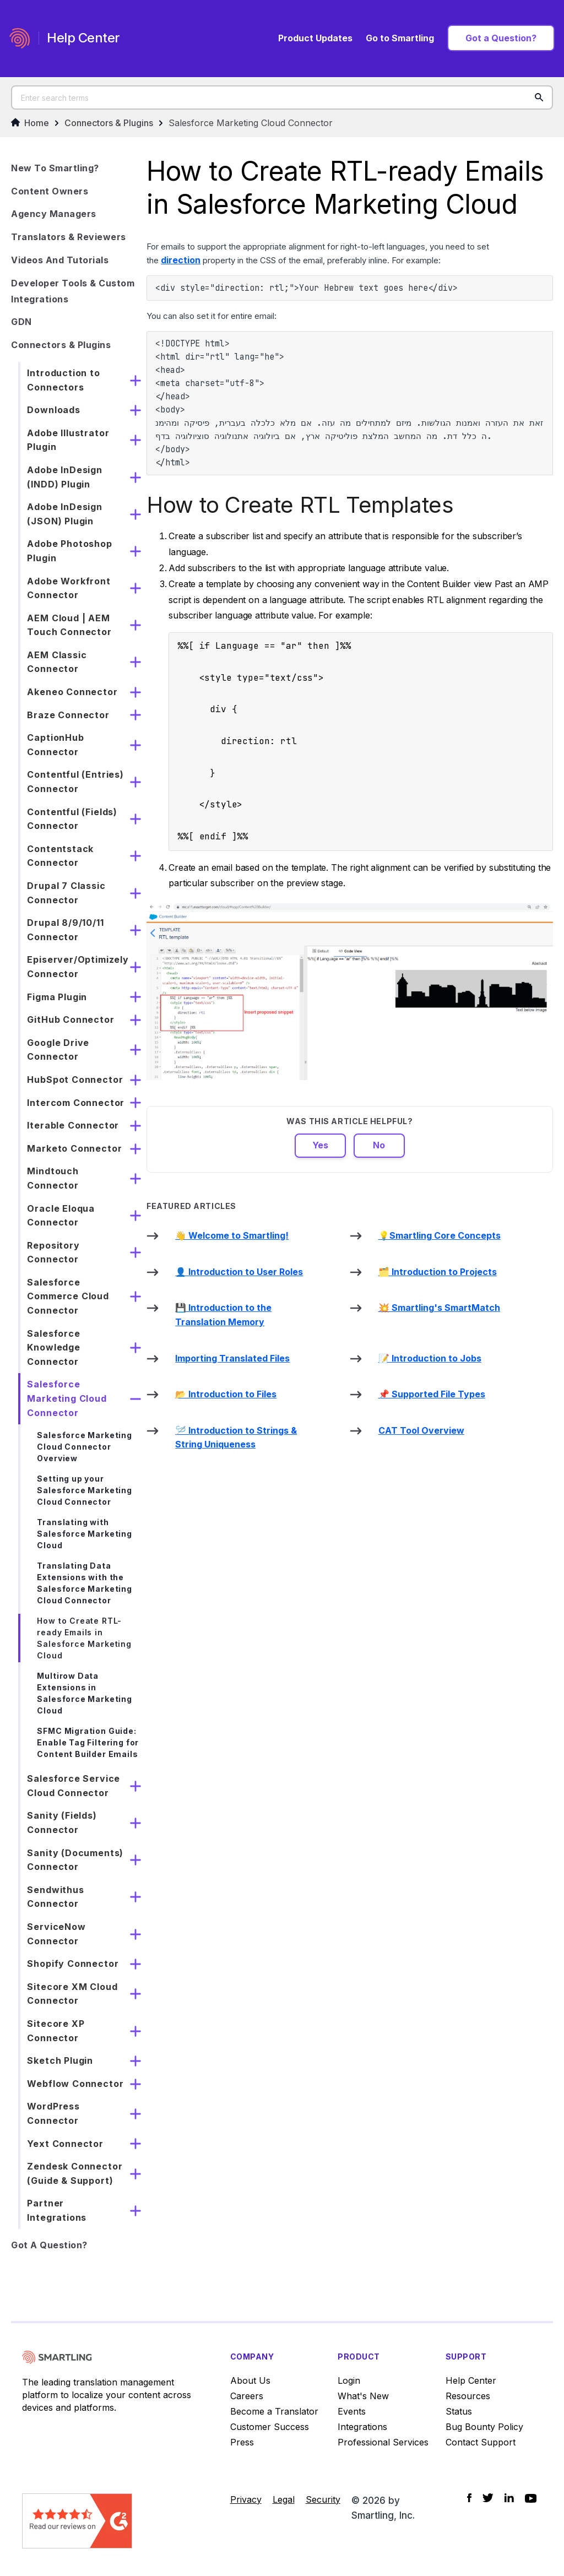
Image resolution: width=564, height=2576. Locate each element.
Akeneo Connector (72, 691)
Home (29, 122)
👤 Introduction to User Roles (239, 1271)
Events (352, 2411)
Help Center (471, 2380)
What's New (363, 2395)
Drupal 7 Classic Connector (66, 892)
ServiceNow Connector (56, 1933)
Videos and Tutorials (60, 259)
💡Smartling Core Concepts (439, 1235)
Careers (246, 2395)
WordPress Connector (53, 2113)
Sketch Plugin (60, 2060)
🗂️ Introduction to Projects (437, 1271)
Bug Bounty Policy (484, 2426)
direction (180, 259)
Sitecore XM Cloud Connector (72, 1993)
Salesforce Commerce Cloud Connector (68, 1296)
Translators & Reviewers (68, 236)
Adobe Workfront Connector (68, 588)
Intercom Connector (75, 1102)
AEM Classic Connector (56, 662)
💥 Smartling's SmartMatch (439, 1307)
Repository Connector (53, 1252)
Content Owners (49, 191)
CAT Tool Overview (421, 1430)
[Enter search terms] (281, 97)
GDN (21, 321)
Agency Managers (53, 213)
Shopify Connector (72, 1963)
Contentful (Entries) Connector (75, 781)
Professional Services (383, 2442)
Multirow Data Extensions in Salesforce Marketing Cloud (84, 1693)
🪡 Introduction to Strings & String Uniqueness (236, 1437)
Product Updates (315, 38)
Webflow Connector (75, 2083)
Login (349, 2380)
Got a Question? (500, 38)
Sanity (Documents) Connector (75, 1860)
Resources (468, 2395)
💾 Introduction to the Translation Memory (223, 1314)
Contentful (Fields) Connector (72, 819)
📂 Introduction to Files (225, 1394)
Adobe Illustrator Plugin (68, 440)
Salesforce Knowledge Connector (53, 1347)
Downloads (53, 409)
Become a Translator (274, 2411)
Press (242, 2442)
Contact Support (481, 2442)
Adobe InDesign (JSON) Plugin (64, 514)
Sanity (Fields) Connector (61, 1822)
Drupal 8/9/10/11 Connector (65, 929)
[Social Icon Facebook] (469, 2497)
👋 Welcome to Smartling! (232, 1235)
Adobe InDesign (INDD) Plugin (64, 477)
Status (459, 2411)
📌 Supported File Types (431, 1394)
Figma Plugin (57, 996)
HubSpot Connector (75, 1079)
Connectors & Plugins (108, 122)
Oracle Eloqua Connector (61, 1215)
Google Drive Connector (58, 1049)
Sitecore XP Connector (55, 2030)
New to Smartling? (55, 167)
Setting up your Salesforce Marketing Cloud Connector (84, 1490)
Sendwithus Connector (55, 1897)
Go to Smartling (400, 38)
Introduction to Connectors (63, 380)
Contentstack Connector (60, 856)
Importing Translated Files (232, 1358)
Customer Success (269, 2426)
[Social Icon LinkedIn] (509, 2497)
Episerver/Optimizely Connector (77, 966)
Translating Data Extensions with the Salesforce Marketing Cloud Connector (84, 1583)
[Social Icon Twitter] (488, 2497)
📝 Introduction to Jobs (429, 1358)
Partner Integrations (56, 2210)
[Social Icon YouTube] (530, 2498)
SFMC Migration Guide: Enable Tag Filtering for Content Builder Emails (88, 1742)
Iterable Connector (73, 1125)
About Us (250, 2380)
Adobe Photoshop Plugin (69, 550)
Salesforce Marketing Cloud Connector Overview (84, 1446)
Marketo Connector (74, 1148)
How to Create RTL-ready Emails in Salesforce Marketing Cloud (84, 1638)
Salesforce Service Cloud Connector (73, 1785)
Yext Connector (65, 2143)
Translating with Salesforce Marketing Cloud (84, 1533)
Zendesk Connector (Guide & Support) (74, 2173)
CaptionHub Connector (55, 744)
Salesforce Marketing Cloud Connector (251, 122)
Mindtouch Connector (52, 1178)
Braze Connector (68, 714)
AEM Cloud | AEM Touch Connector (69, 625)
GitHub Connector (70, 1019)
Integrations (362, 2426)
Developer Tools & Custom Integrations (72, 291)
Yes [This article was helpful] (320, 1145)
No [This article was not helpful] (379, 1145)
